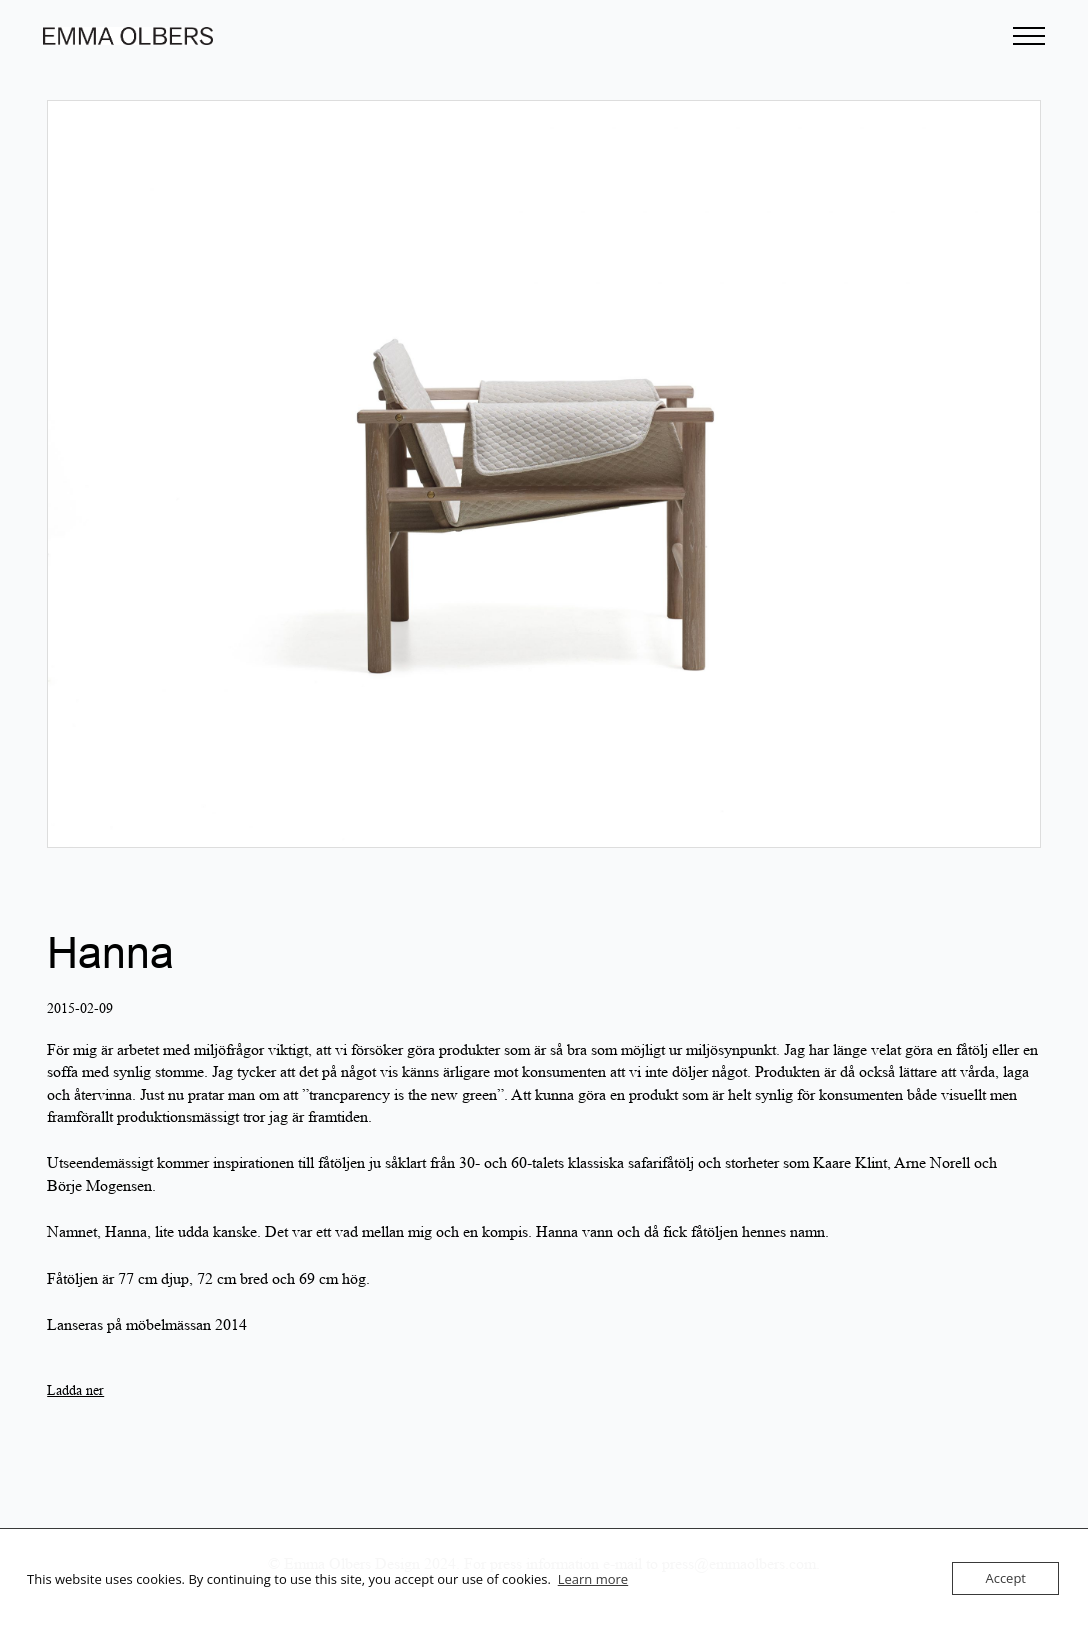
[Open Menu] (1029, 36)
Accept (1005, 1578)
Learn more (593, 1579)
